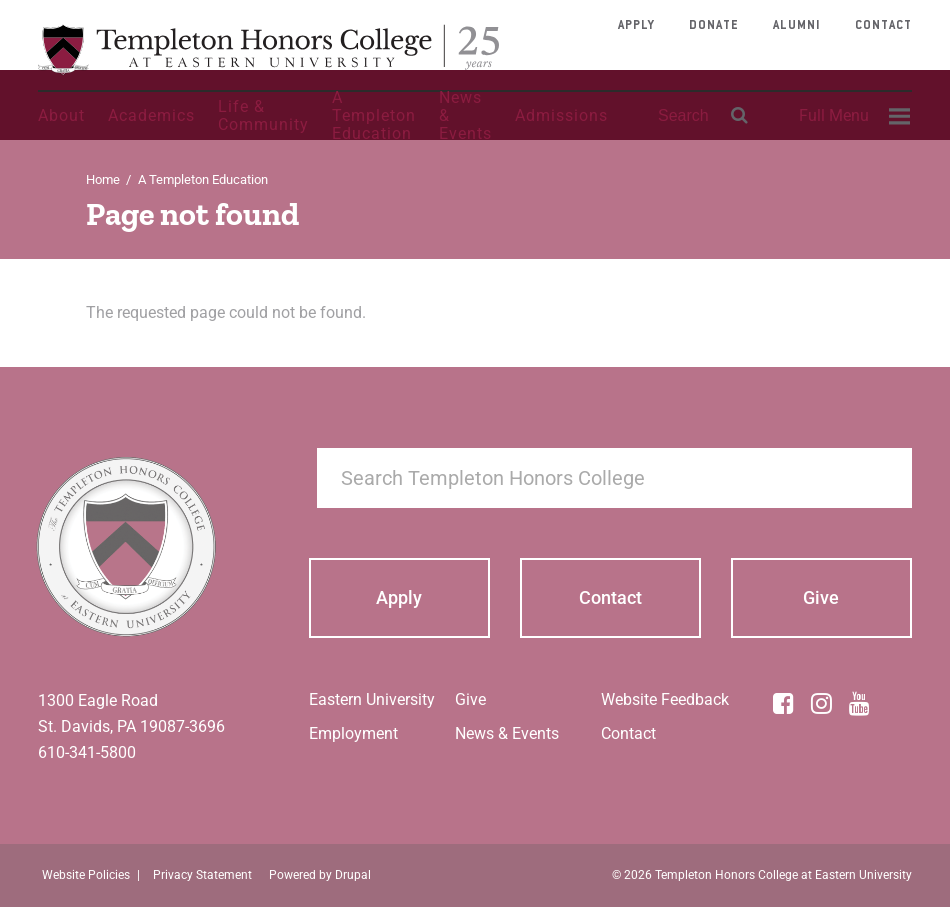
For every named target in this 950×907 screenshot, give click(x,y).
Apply (636, 26)
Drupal (353, 875)
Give (470, 699)
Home (103, 179)
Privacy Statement (202, 875)
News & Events (465, 116)
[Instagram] (822, 703)
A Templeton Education (374, 116)
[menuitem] (852, 116)
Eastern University (372, 699)
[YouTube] (859, 703)
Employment (353, 733)
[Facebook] (784, 703)
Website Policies (86, 875)
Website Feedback (665, 699)
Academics (151, 115)
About (61, 115)
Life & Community (263, 115)
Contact (883, 26)
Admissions (561, 115)
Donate (714, 26)
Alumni (797, 26)
